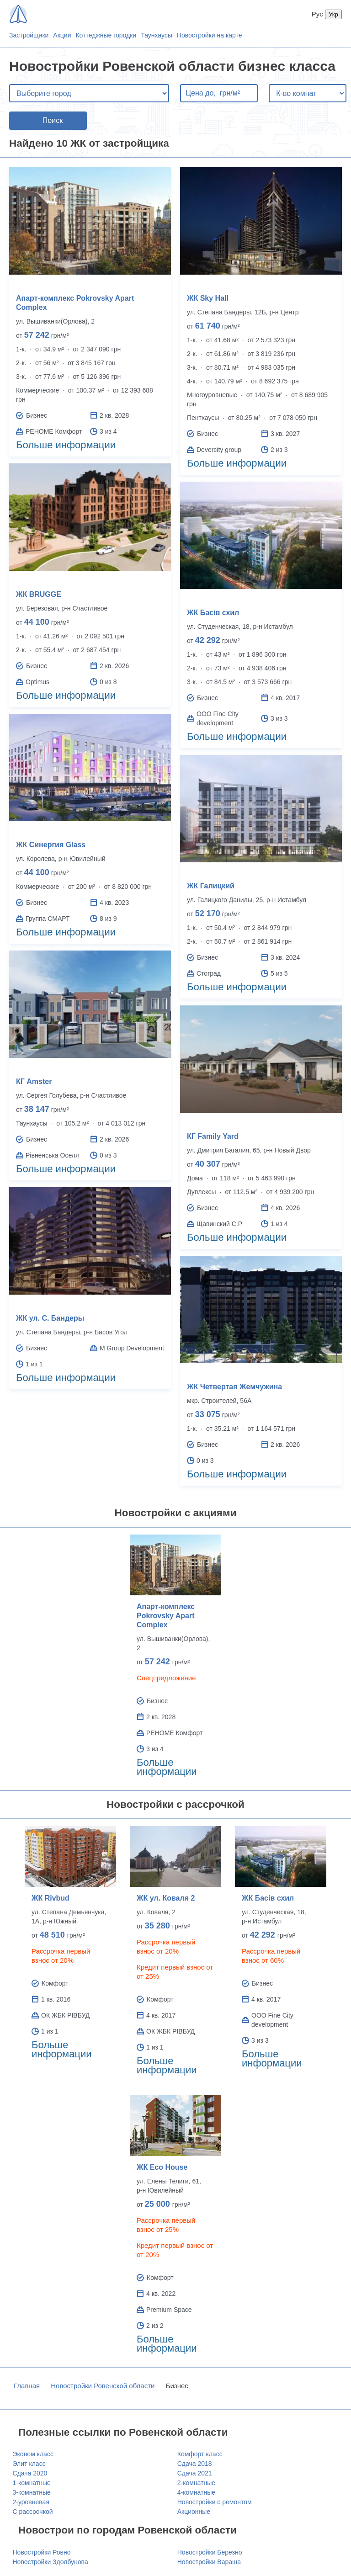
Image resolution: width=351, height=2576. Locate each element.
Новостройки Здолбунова (50, 2561)
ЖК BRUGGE (38, 594)
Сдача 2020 (30, 2473)
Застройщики (28, 35)
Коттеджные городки (105, 35)
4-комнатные (196, 2492)
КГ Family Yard (213, 1136)
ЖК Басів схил (213, 612)
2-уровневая (31, 2502)
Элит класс (29, 2463)
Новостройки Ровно (42, 2552)
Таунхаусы (156, 35)
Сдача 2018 (194, 2463)
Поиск (53, 120)
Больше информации (66, 445)
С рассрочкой (33, 2511)
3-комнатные (32, 2492)
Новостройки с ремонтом (214, 2502)
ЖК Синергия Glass (50, 845)
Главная (27, 2386)
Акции (62, 35)
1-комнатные (32, 2482)
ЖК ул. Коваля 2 (166, 1898)
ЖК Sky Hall (208, 298)
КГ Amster (34, 1081)
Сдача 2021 (194, 2473)
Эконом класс (33, 2454)
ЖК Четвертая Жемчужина (234, 1387)
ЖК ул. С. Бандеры (50, 1318)
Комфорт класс (200, 2454)
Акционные (193, 2511)
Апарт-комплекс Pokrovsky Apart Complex (166, 1616)
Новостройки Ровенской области (102, 2386)
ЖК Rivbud (50, 1898)
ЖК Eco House (162, 2167)
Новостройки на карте (209, 35)
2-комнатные (196, 2482)
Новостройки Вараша (209, 2561)
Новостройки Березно (209, 2552)
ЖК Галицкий (210, 886)
